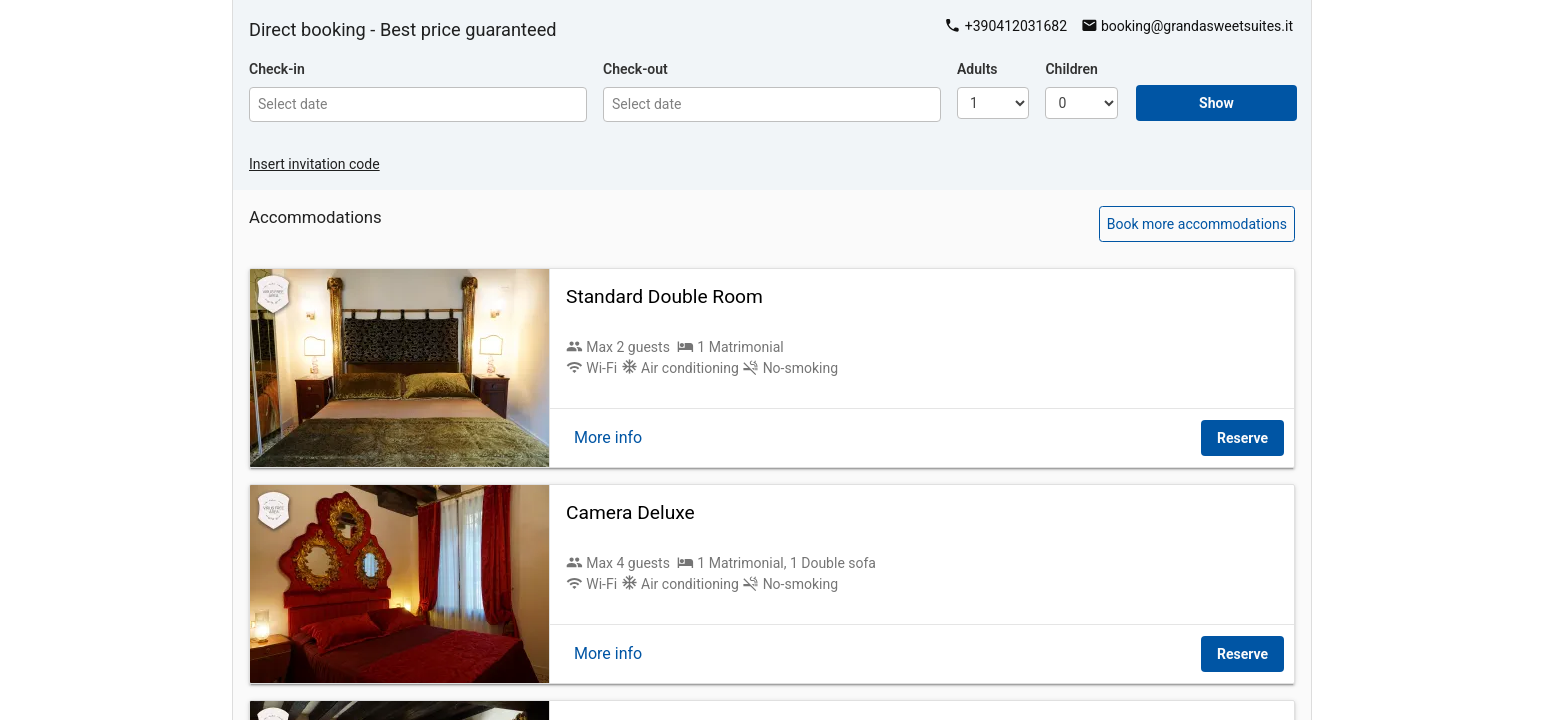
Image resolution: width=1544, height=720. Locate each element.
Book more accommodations (1197, 224)
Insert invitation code (314, 164)
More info (608, 437)
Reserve (1242, 438)
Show (1216, 103)
